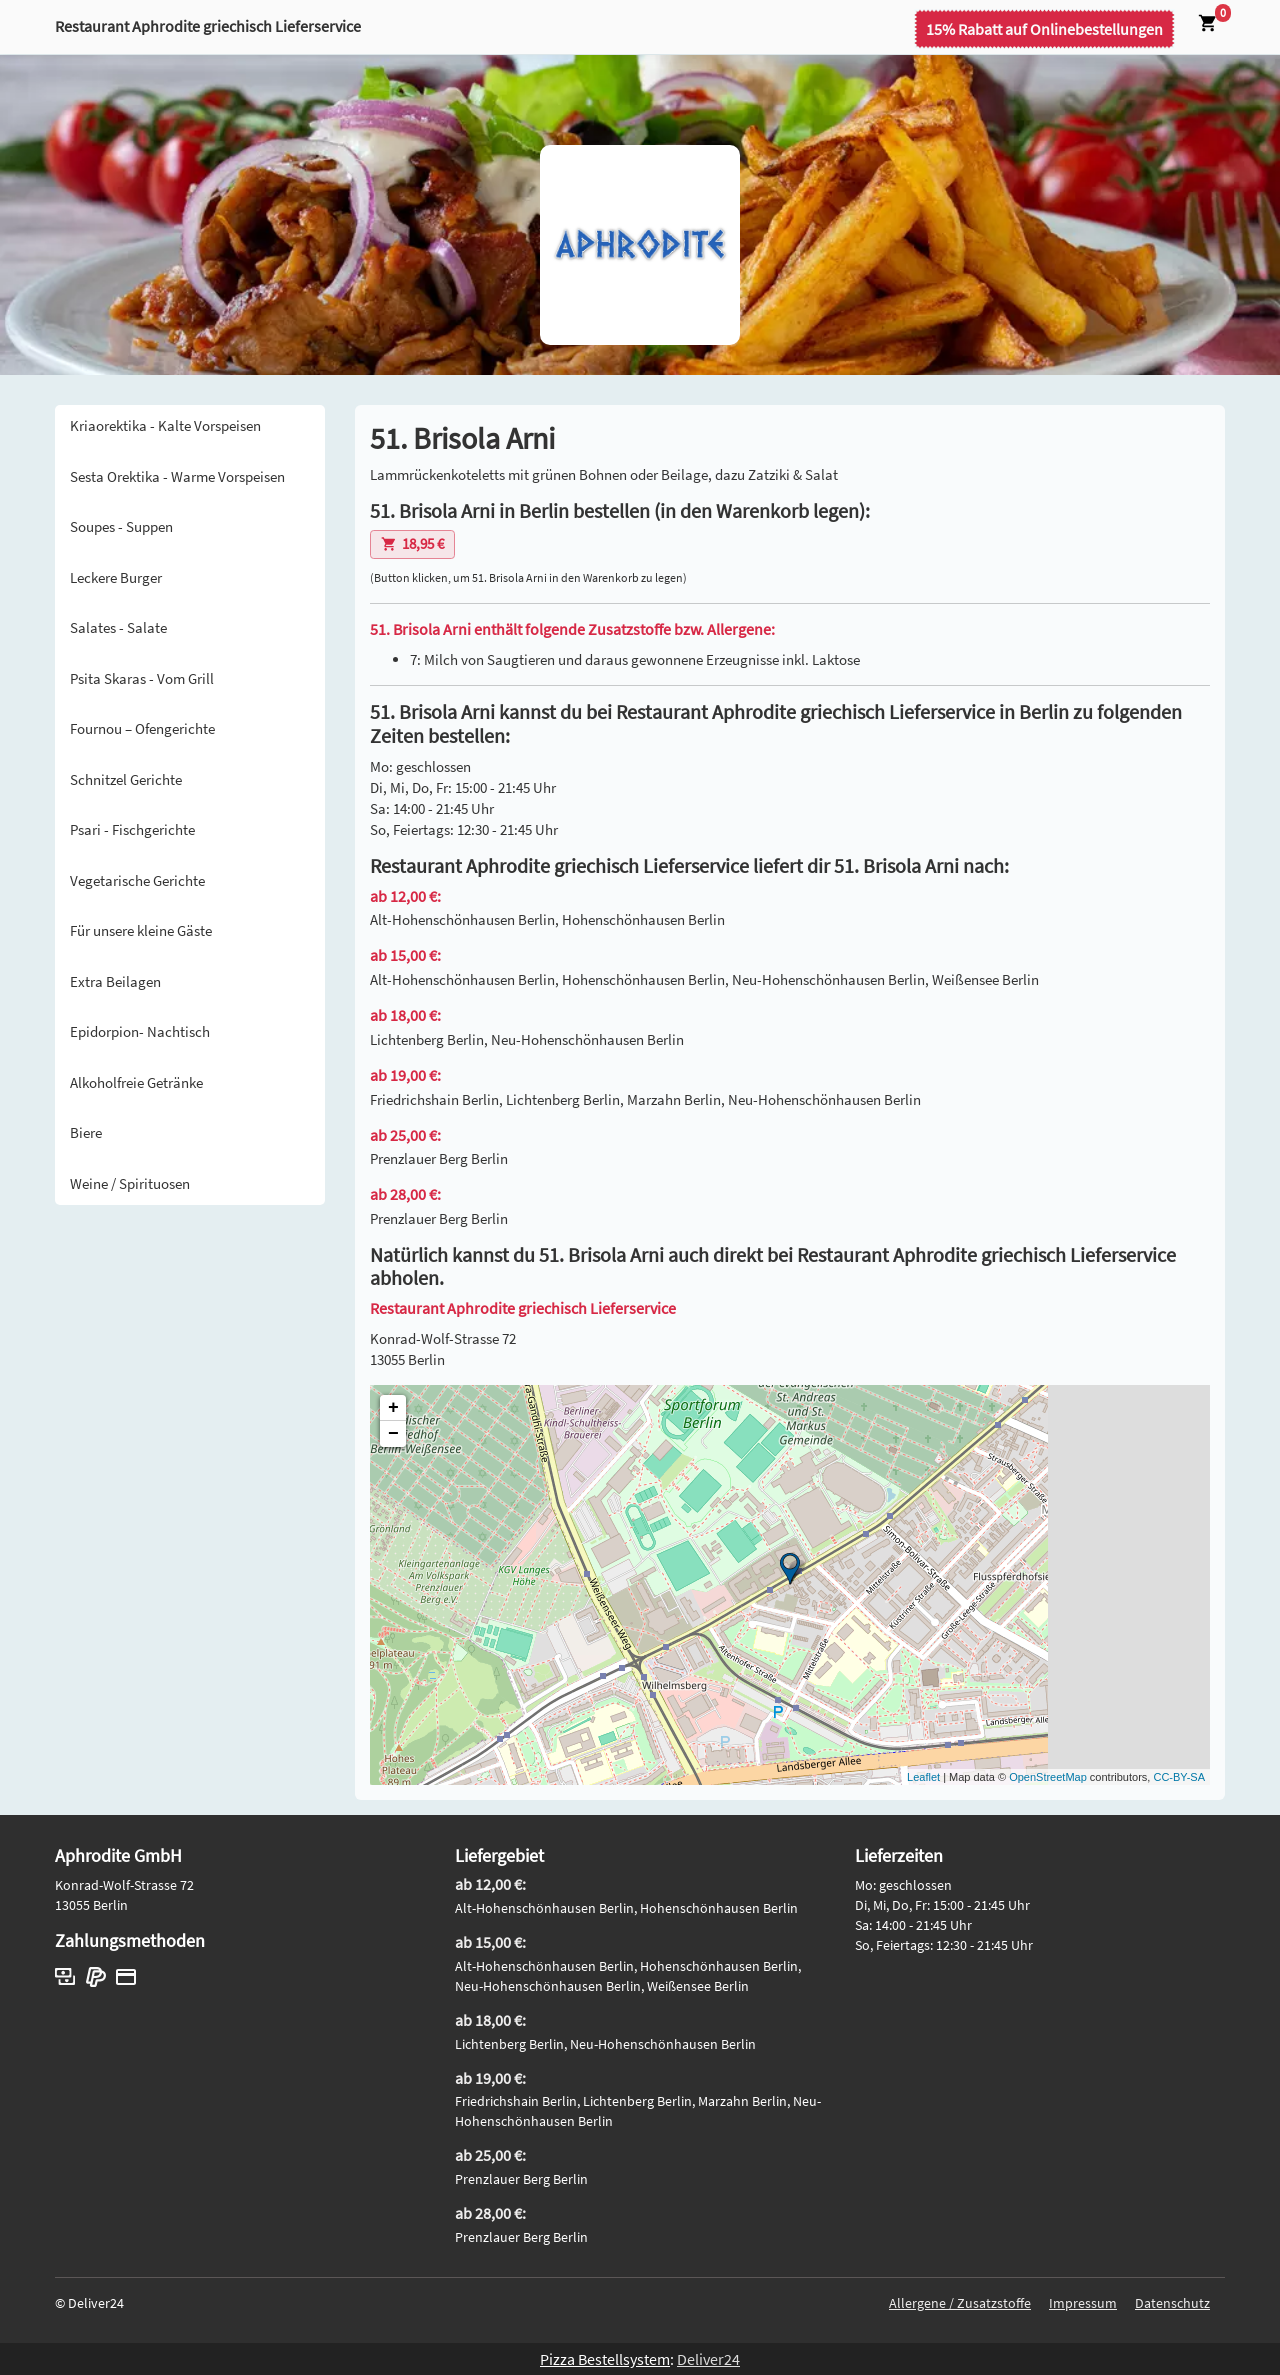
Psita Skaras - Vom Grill (142, 678)
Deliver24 (708, 2359)
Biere (86, 1132)
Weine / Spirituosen (130, 1183)
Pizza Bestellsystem (605, 2359)
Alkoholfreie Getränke (136, 1082)
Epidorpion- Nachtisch (140, 1031)
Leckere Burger (116, 577)
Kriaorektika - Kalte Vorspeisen (165, 425)
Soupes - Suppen (121, 526)
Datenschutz (1172, 2303)
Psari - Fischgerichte (132, 829)
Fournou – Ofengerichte (142, 728)
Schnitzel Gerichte (126, 779)
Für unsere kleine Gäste (141, 930)
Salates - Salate (118, 627)
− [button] (393, 1434)
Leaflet (923, 1777)
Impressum (1083, 2303)
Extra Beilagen (115, 981)
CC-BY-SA (1179, 1777)
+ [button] (393, 1408)
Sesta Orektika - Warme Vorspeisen (177, 476)
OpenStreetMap (1048, 1777)
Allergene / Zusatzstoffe (960, 2303)
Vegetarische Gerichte (137, 880)
